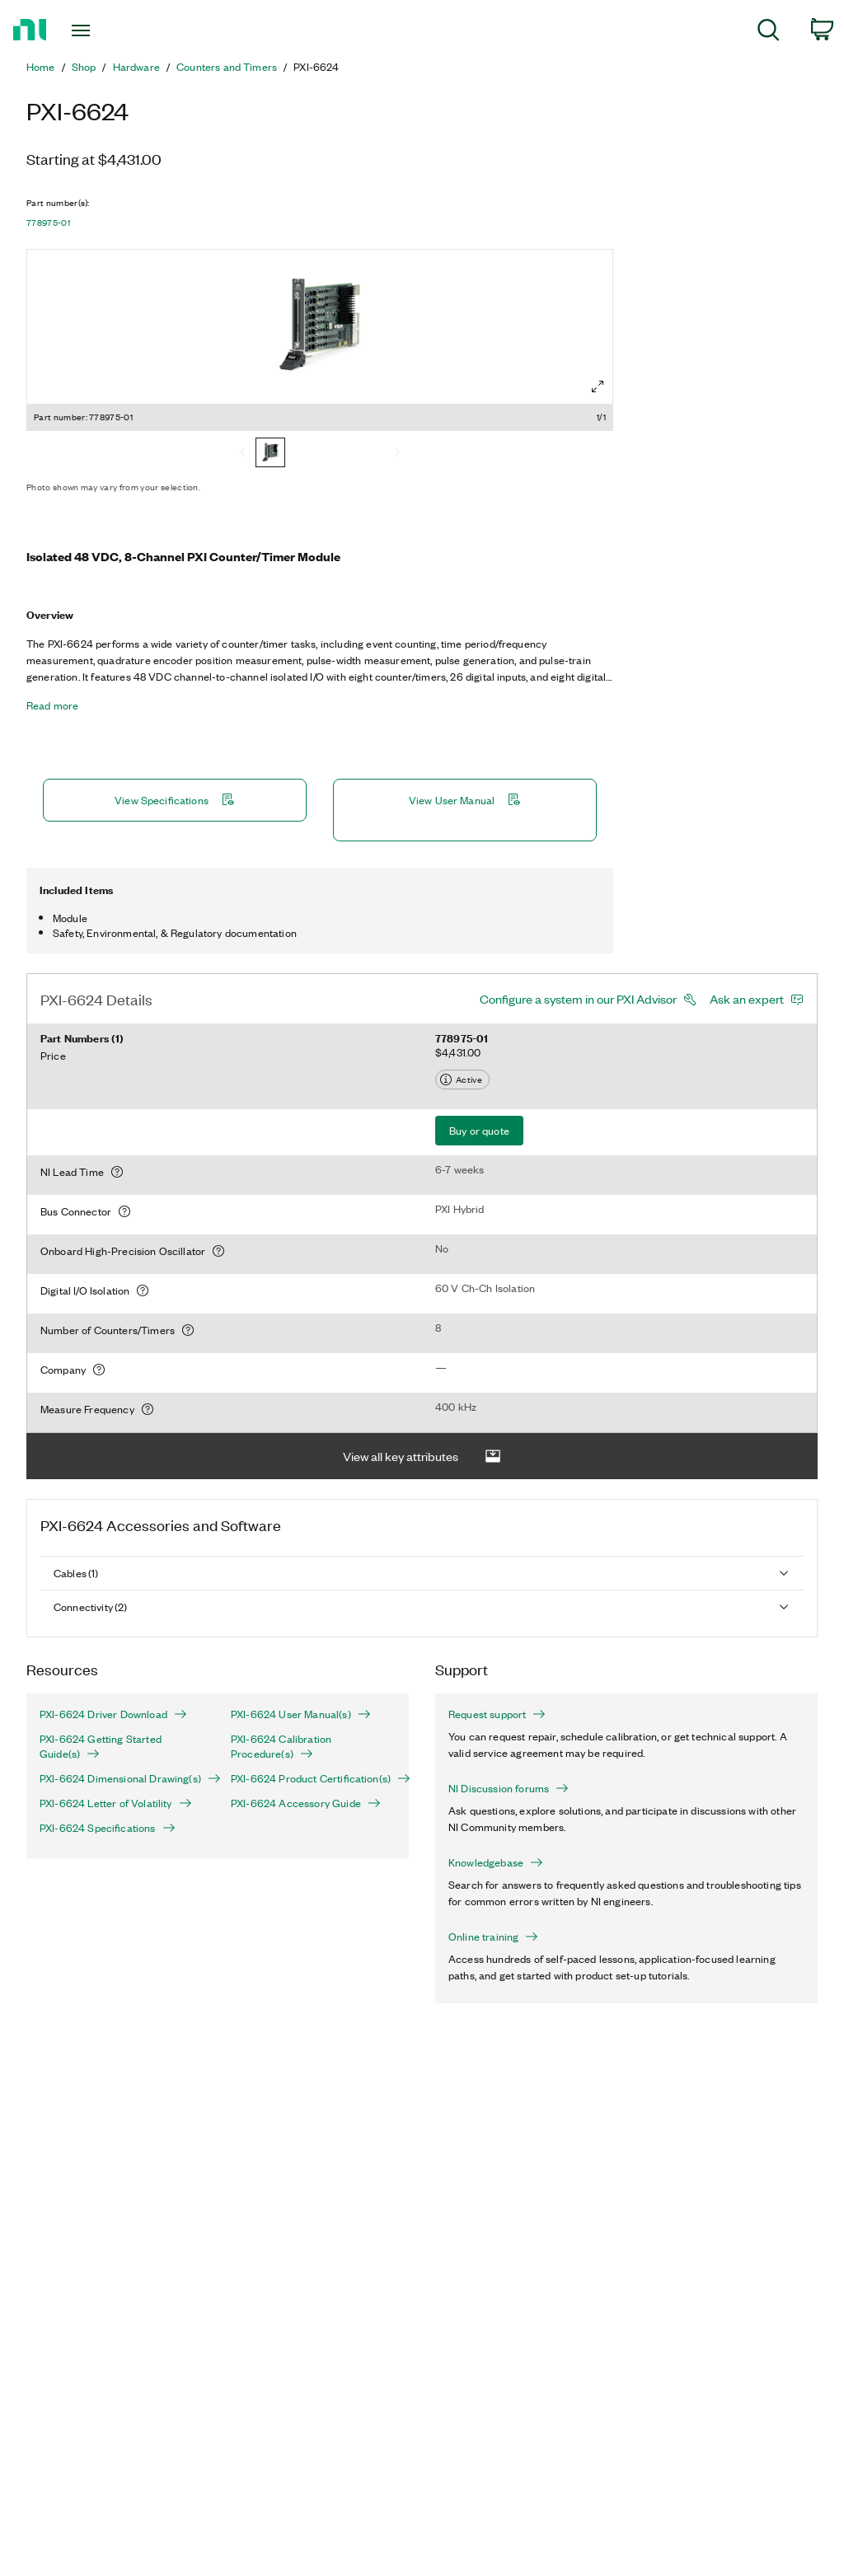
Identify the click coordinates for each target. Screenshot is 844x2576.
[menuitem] (768, 33)
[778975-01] (270, 454)
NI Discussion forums (508, 1788)
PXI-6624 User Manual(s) (301, 1714)
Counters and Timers (226, 66)
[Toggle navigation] (110, 30)
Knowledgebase (495, 1862)
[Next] (397, 454)
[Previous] (242, 454)
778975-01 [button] (48, 222)
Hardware (136, 66)
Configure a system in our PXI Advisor (578, 999)
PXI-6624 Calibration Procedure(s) (281, 1746)
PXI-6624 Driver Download (113, 1714)
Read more (52, 705)
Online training (493, 1936)
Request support (497, 1714)
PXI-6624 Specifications (108, 1827)
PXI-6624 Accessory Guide (306, 1803)
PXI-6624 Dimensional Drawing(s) (122, 1778)
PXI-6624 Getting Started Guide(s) (101, 1746)
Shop (84, 66)
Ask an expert (747, 999)
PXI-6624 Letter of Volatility (116, 1803)
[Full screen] (597, 386)
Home (40, 66)
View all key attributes (422, 1456)
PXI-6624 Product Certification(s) (313, 1778)
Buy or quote (479, 1130)
